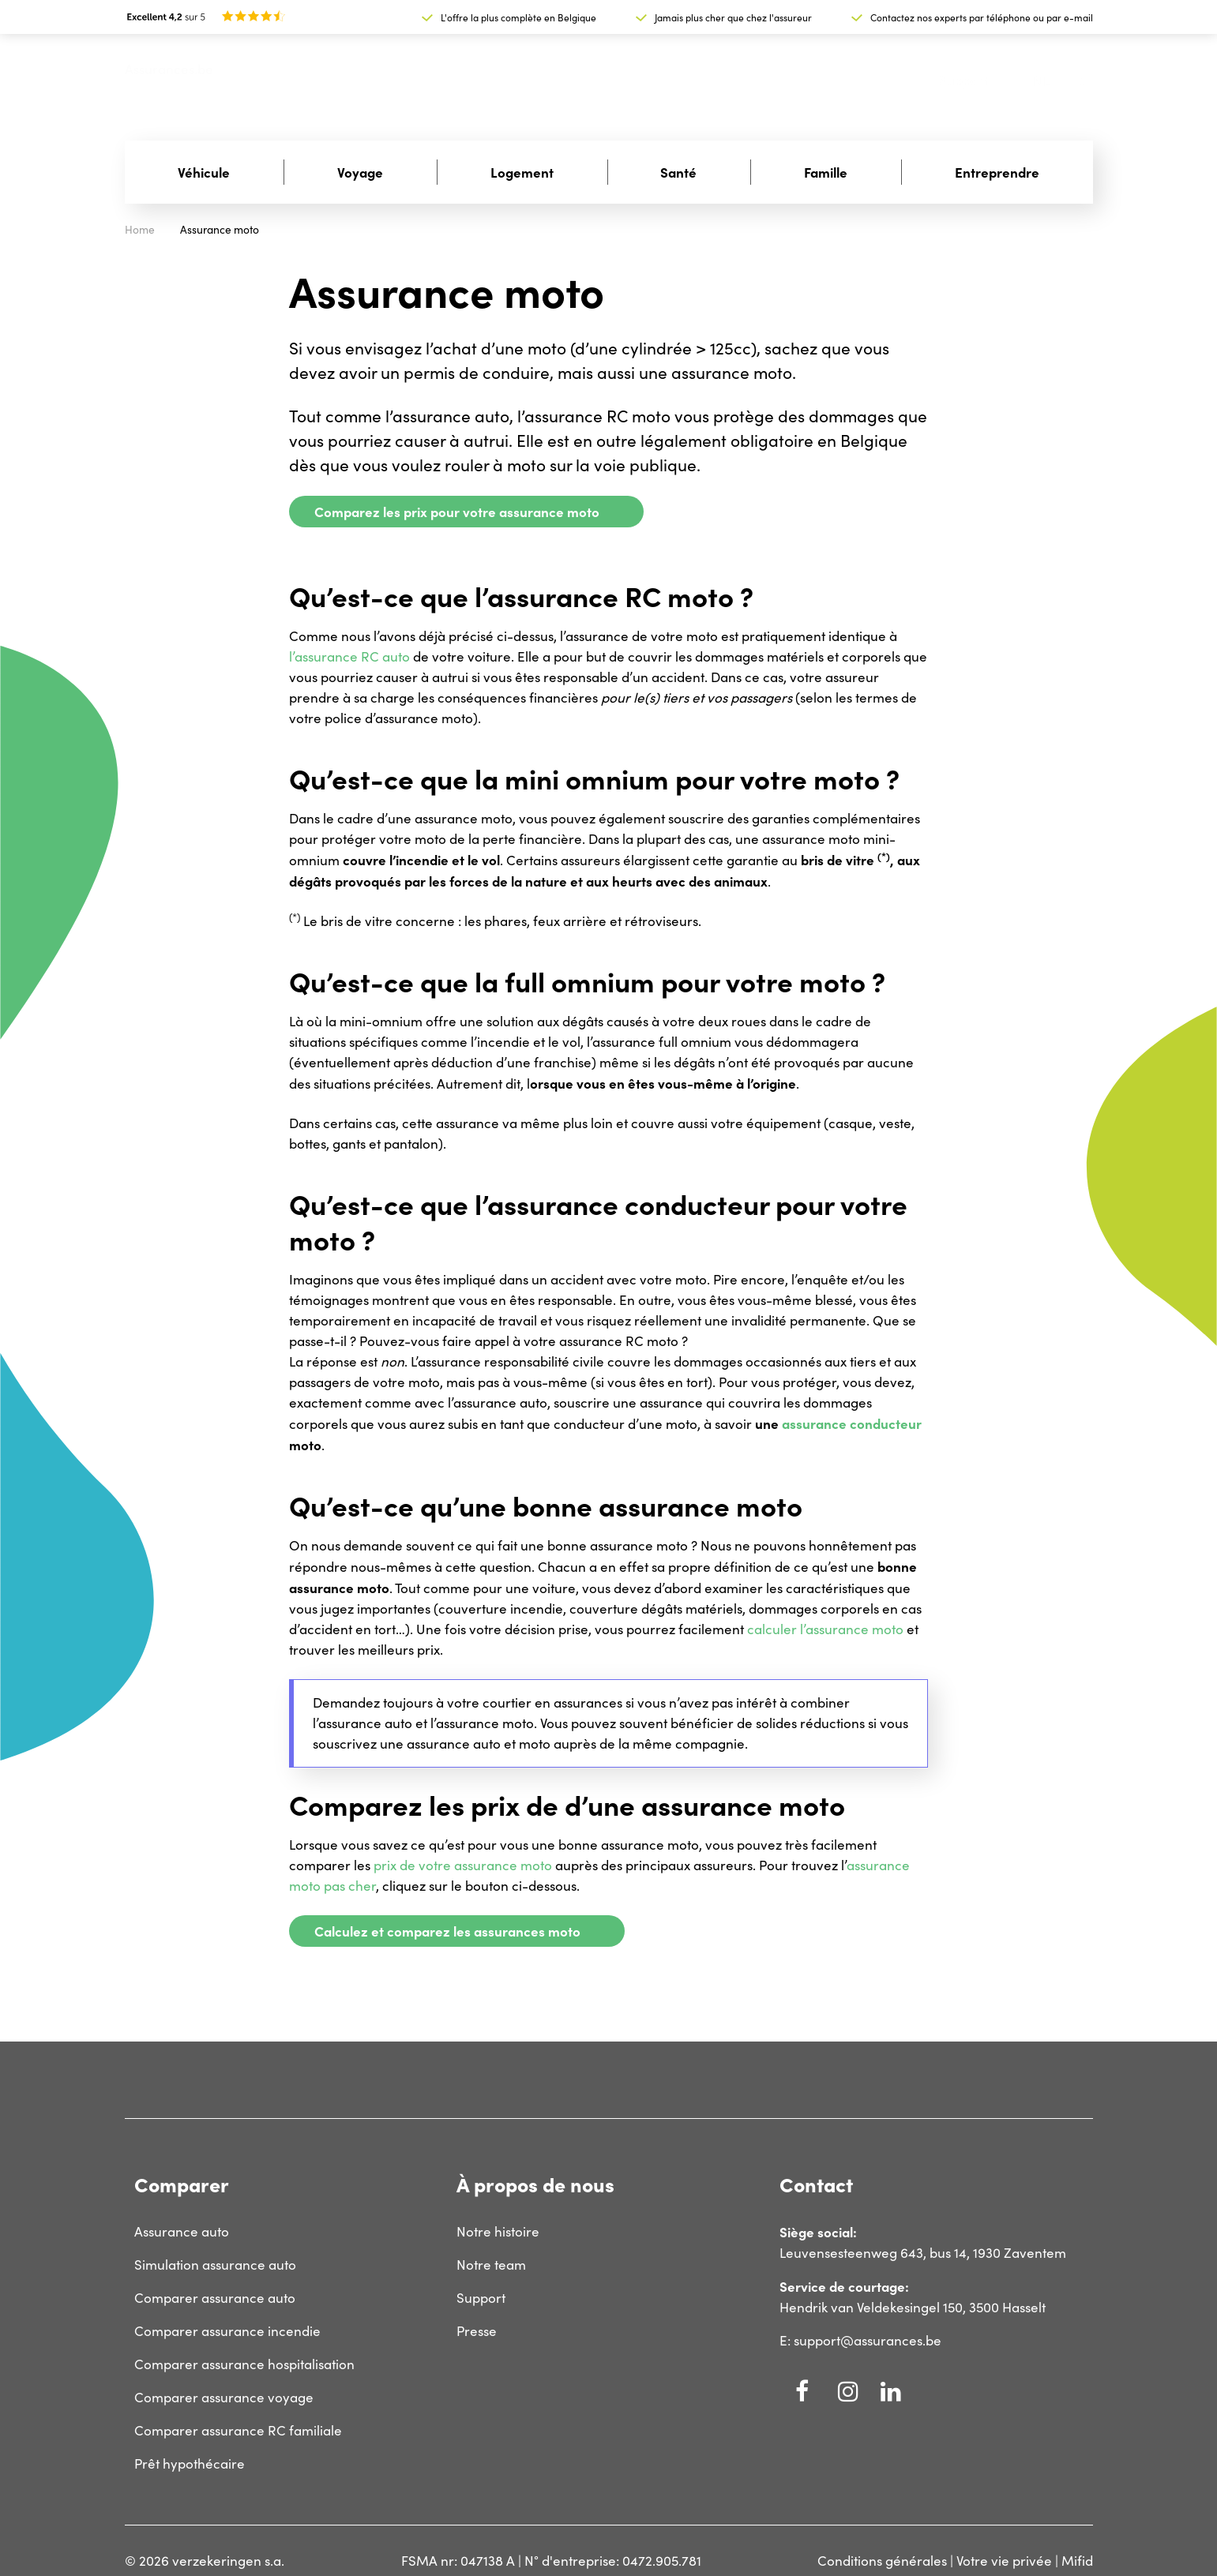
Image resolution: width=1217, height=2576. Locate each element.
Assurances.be (169, 69)
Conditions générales (882, 2561)
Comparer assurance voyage (224, 2397)
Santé (678, 172)
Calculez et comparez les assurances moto (447, 1931)
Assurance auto (181, 2231)
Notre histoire (497, 2231)
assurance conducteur (852, 1423)
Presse (476, 2331)
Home (140, 229)
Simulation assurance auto (215, 2264)
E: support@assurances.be (860, 2340)
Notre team (491, 2264)
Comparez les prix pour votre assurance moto (456, 511)
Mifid (1077, 2561)
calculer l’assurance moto (825, 1629)
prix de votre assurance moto (463, 1865)
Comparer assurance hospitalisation (244, 2364)
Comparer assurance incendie (227, 2331)
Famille (825, 172)
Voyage (360, 172)
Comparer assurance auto (214, 2298)
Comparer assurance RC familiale (238, 2430)
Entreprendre (997, 172)
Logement (522, 172)
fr (1077, 80)
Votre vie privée (1004, 2561)
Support (963, 80)
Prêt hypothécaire (189, 2463)
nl (1042, 81)
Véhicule (204, 172)
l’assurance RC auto (349, 656)
